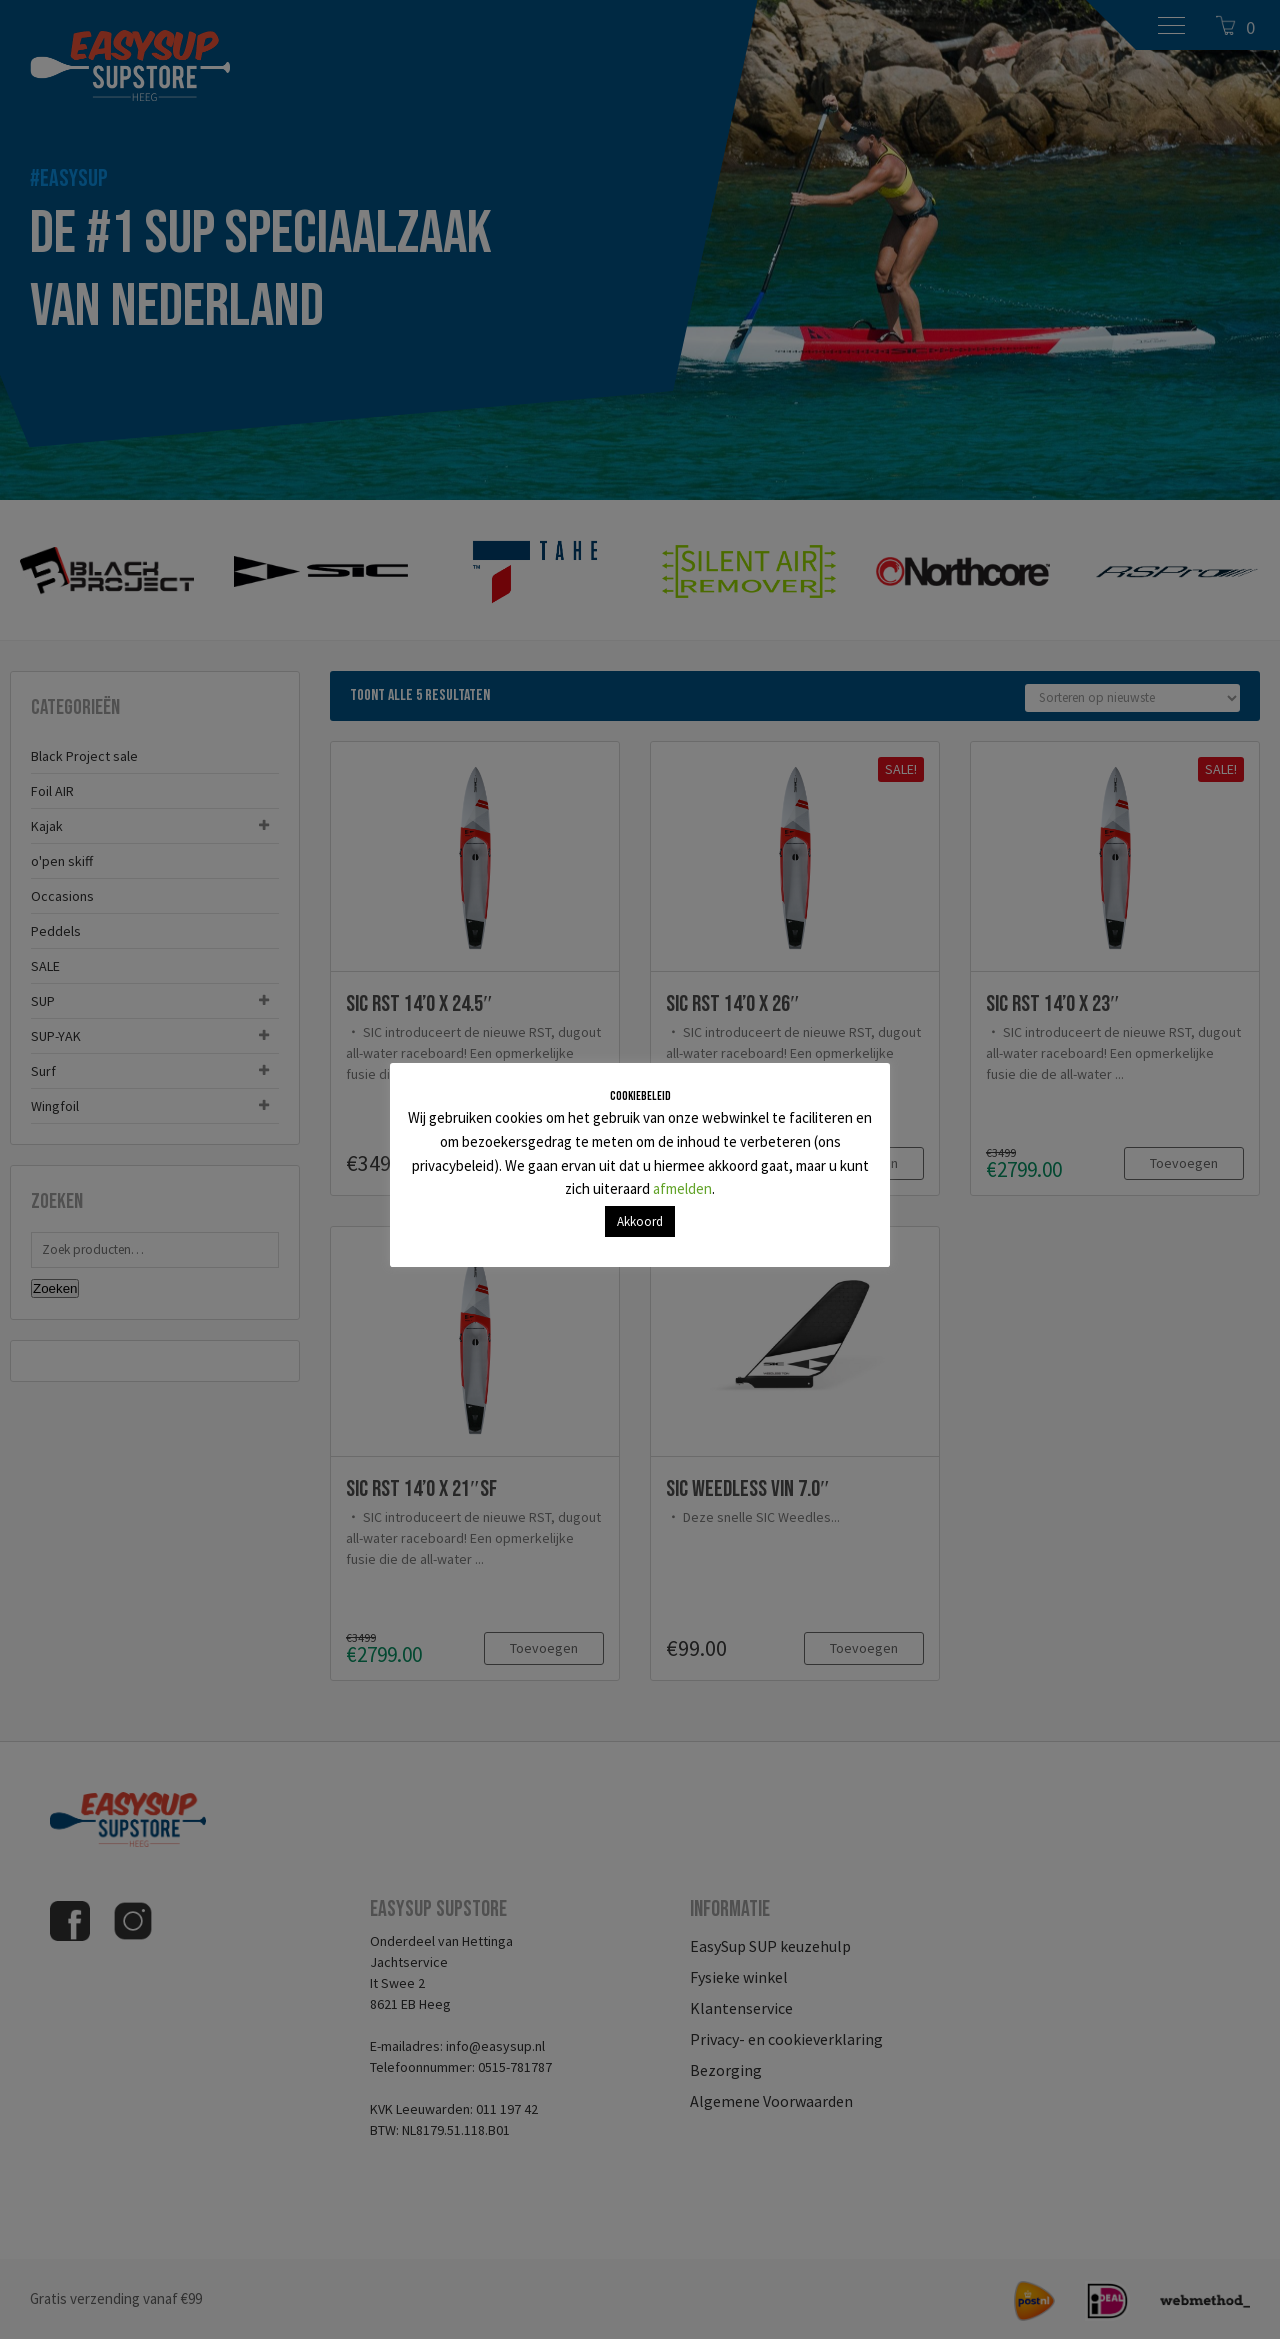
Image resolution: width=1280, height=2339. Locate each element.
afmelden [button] (682, 1188)
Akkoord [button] (640, 1221)
